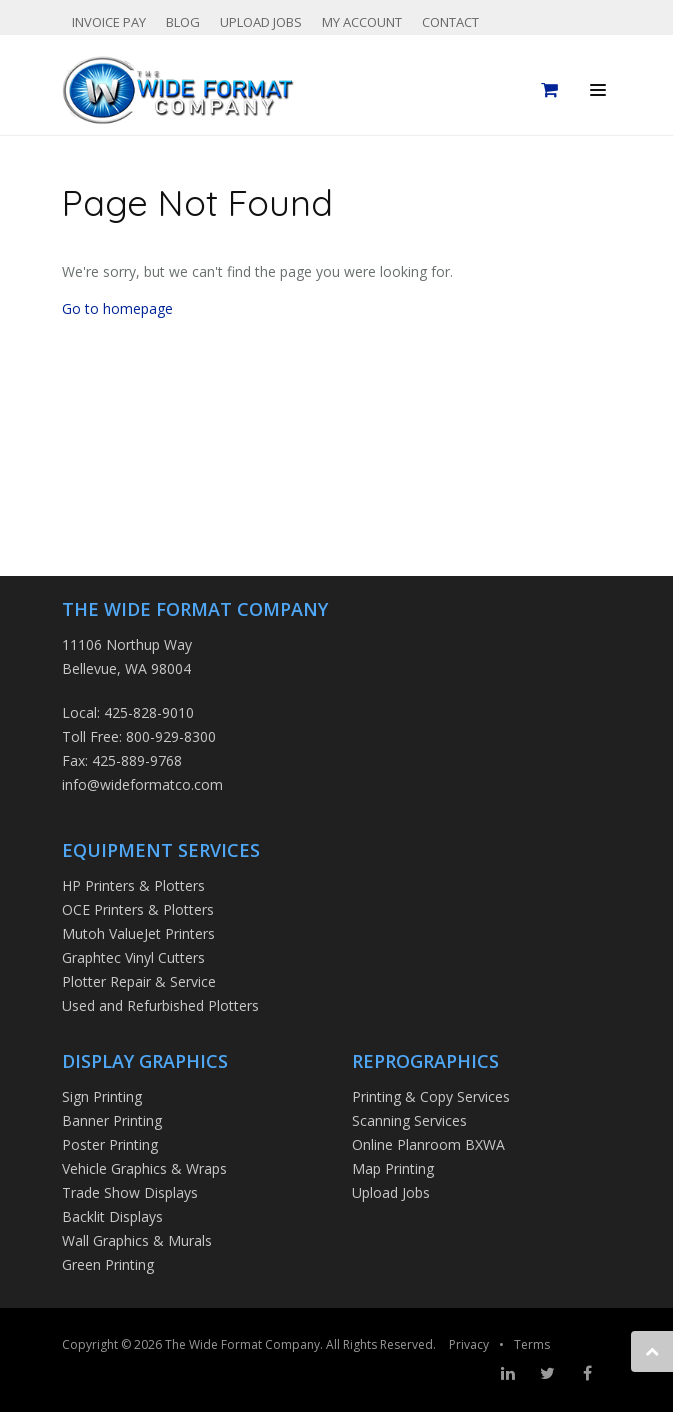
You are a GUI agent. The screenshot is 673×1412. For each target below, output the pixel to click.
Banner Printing (112, 1120)
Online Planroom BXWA (428, 1144)
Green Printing (108, 1264)
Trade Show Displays (130, 1192)
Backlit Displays (112, 1216)
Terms (532, 1344)
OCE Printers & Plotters (138, 909)
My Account (362, 22)
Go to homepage (117, 308)
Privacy (469, 1344)
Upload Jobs (261, 22)
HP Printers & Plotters (133, 885)
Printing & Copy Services (431, 1096)
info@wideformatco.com (142, 784)
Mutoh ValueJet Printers (138, 933)
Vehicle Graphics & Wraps (144, 1168)
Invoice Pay (109, 22)
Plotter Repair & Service (139, 981)
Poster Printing (110, 1144)
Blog (183, 22)
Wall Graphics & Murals (137, 1240)
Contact (450, 22)
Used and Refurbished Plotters (160, 1005)
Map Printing (393, 1168)
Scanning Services (409, 1120)
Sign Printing (102, 1096)
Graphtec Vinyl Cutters (133, 957)
